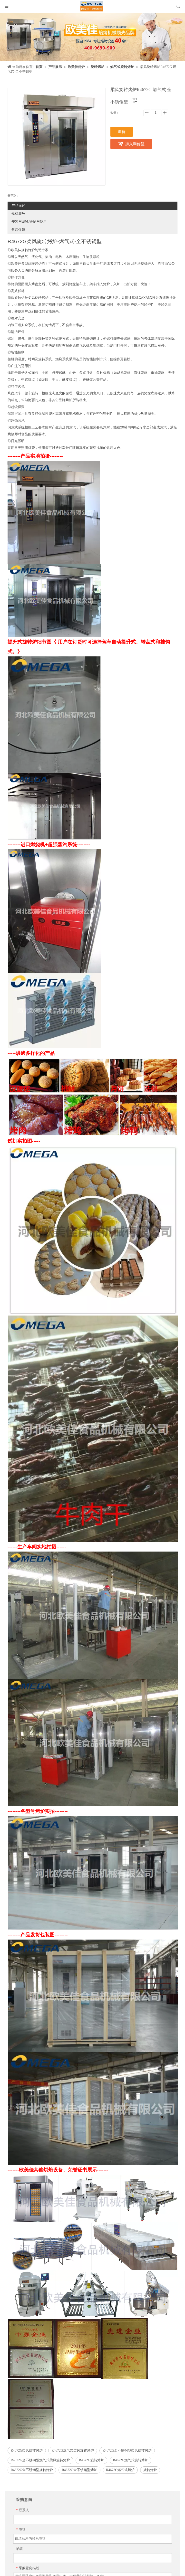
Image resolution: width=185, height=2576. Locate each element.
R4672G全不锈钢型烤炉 (79, 2470)
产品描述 (18, 206)
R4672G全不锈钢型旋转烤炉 (32, 2470)
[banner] (92, 37)
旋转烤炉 (150, 2470)
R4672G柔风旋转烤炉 (27, 2450)
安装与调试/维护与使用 (29, 222)
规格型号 (18, 214)
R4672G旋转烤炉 (91, 2460)
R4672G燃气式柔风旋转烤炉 (72, 2450)
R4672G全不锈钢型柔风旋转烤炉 (127, 2450)
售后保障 (18, 230)
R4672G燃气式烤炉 (120, 2470)
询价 (122, 132)
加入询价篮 (135, 144)
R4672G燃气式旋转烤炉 (130, 2460)
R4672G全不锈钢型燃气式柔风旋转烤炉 (40, 2460)
